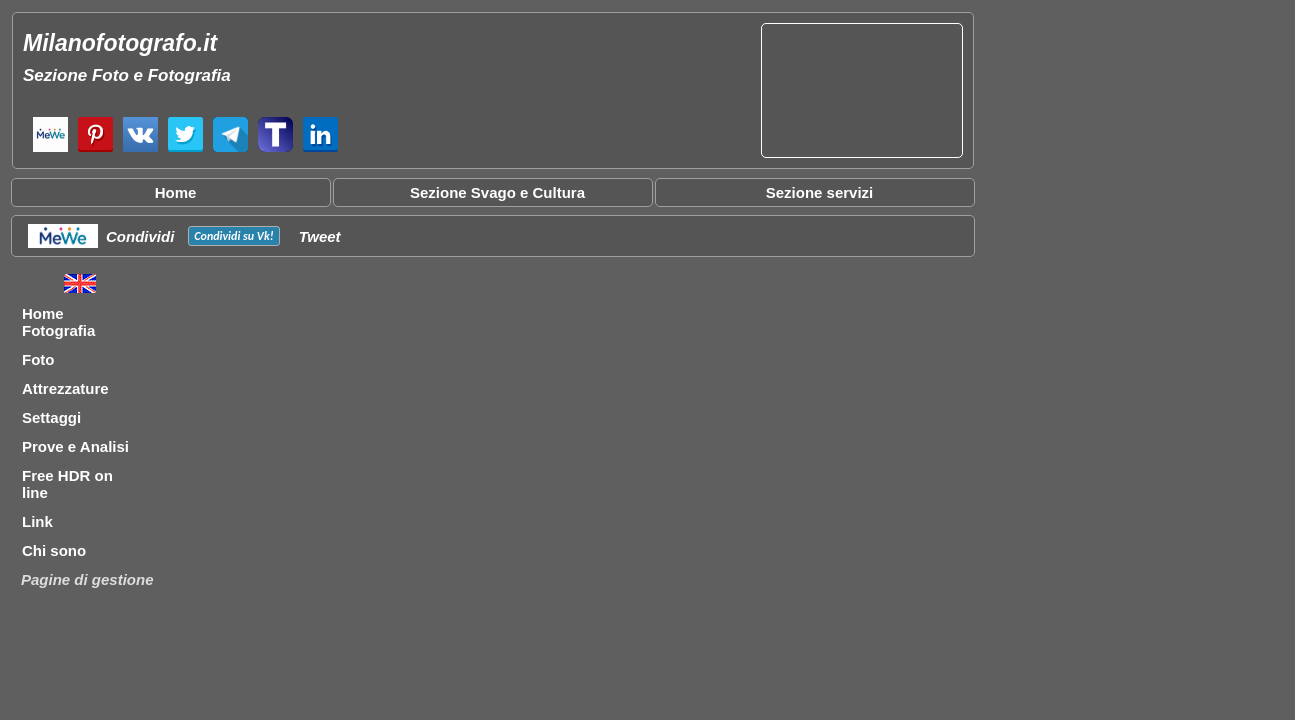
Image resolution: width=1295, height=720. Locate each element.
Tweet (320, 236)
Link (37, 521)
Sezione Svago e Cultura (497, 192)
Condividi (140, 236)
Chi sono (54, 550)
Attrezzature (65, 388)
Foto (38, 359)
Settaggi (51, 417)
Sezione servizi (820, 192)
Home (176, 192)
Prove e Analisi (75, 446)
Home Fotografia (58, 322)
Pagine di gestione (87, 579)
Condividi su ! (233, 236)
